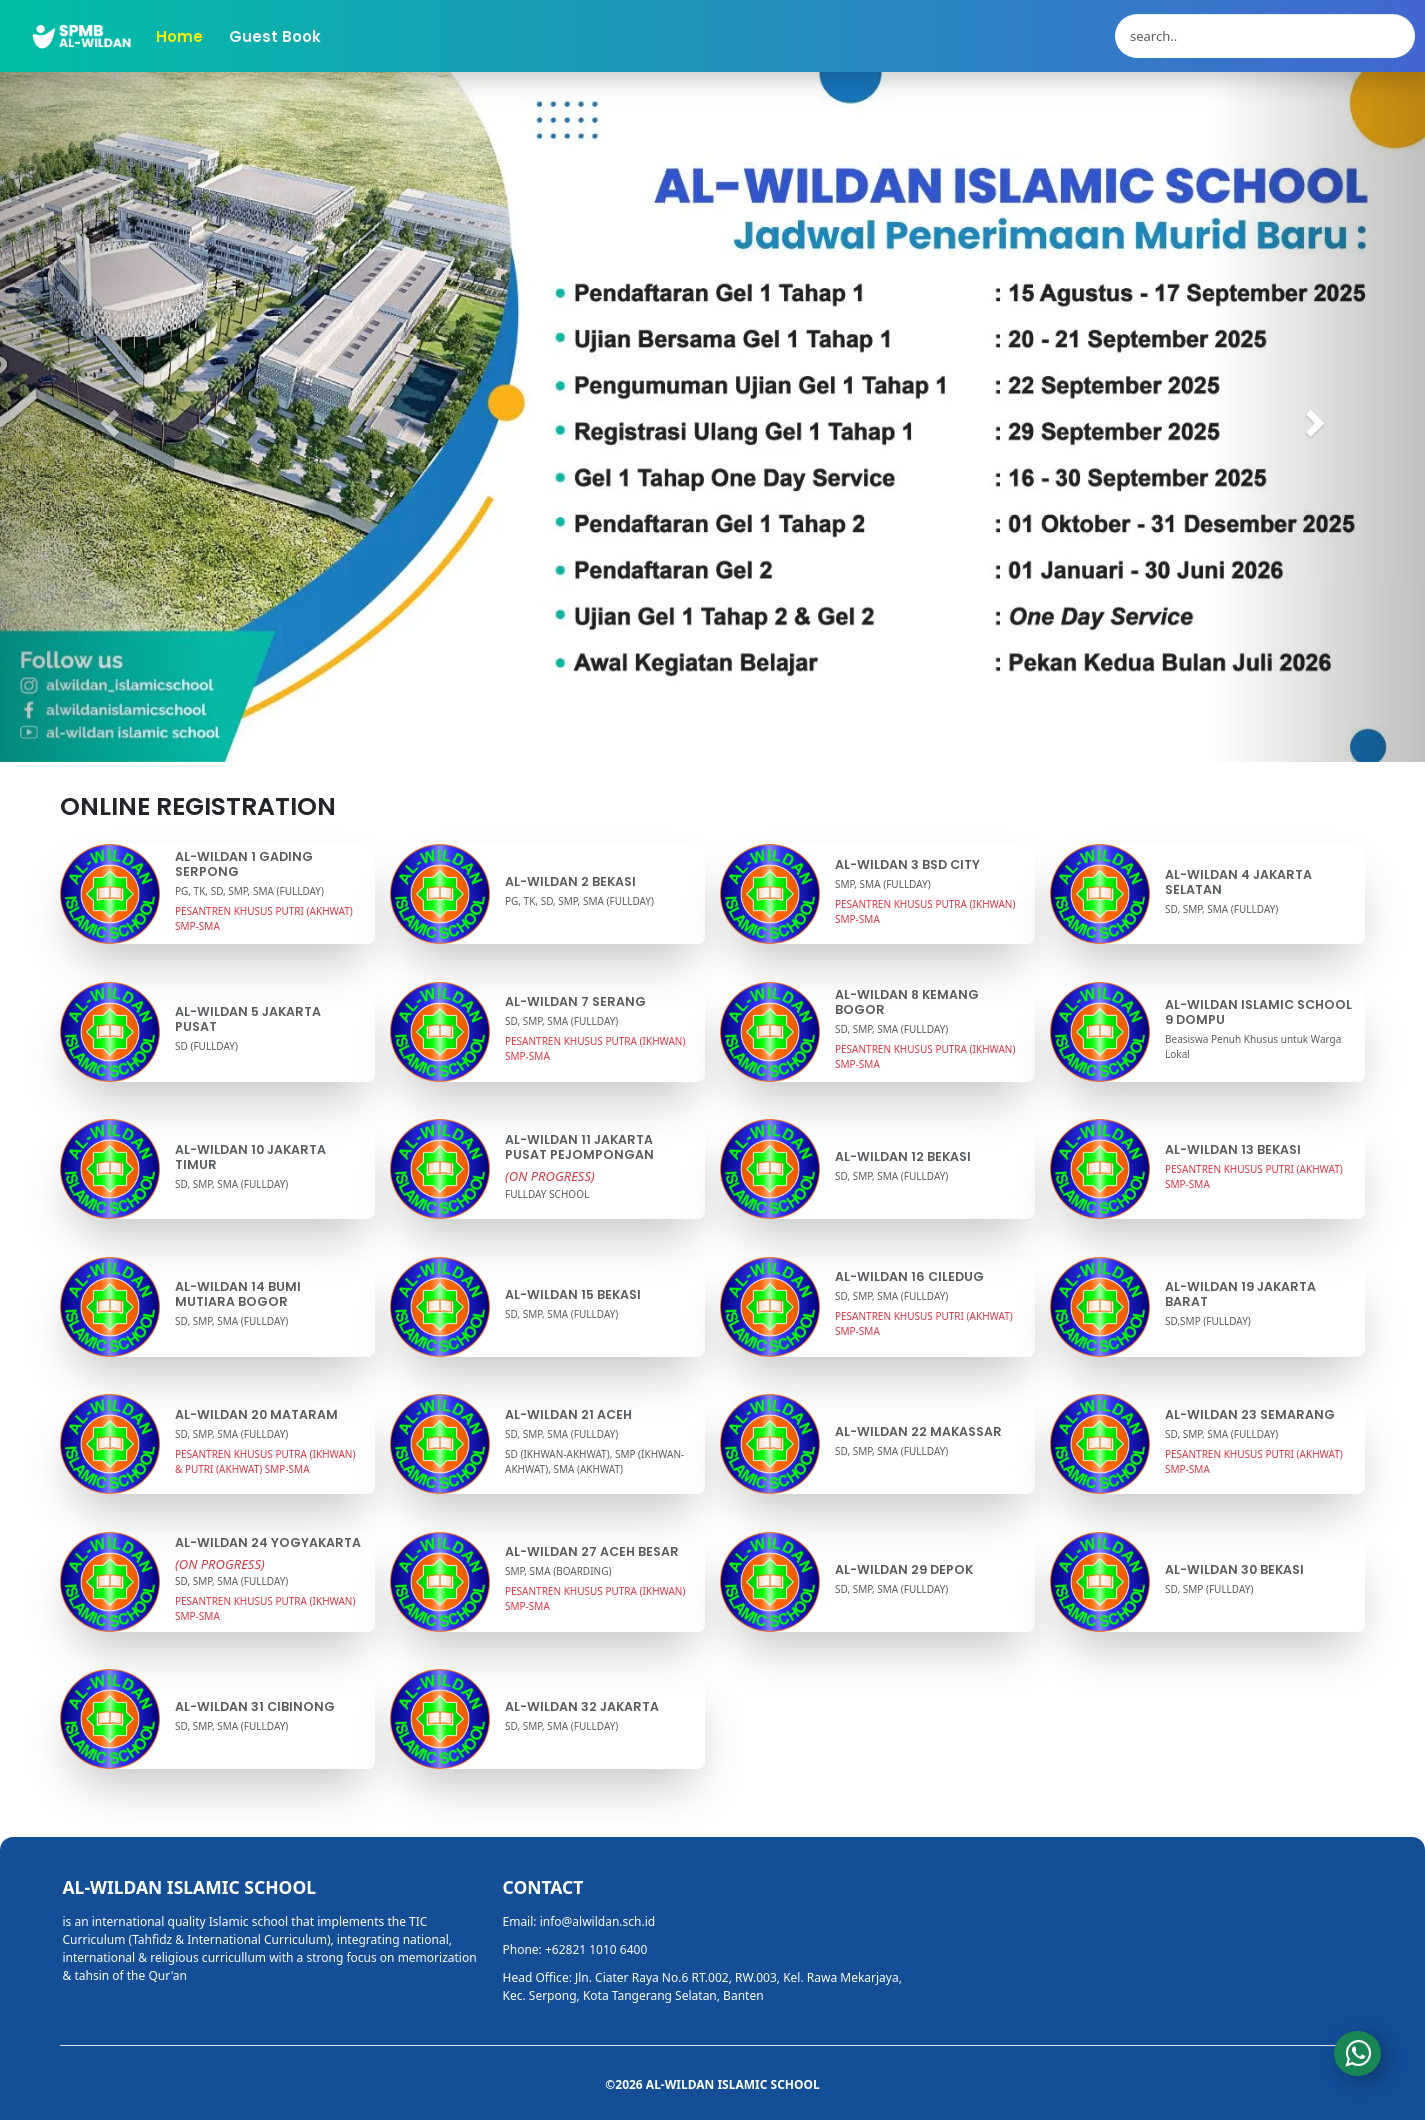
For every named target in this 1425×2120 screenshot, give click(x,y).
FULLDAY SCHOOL (547, 1194)
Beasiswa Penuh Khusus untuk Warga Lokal (1253, 1046)
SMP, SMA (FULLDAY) (883, 884)
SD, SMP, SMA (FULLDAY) (1221, 909)
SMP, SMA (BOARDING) (558, 1571)
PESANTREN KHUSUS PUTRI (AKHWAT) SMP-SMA (264, 918)
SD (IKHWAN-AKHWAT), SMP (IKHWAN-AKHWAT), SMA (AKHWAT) (594, 1461)
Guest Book (275, 36)
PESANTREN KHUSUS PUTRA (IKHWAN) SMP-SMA (925, 911)
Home (179, 36)
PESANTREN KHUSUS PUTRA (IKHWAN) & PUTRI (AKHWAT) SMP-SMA (265, 1461)
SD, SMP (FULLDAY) (1209, 1589)
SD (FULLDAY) (206, 1046)
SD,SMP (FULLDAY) (1208, 1321)
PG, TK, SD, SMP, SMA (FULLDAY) (249, 891)
